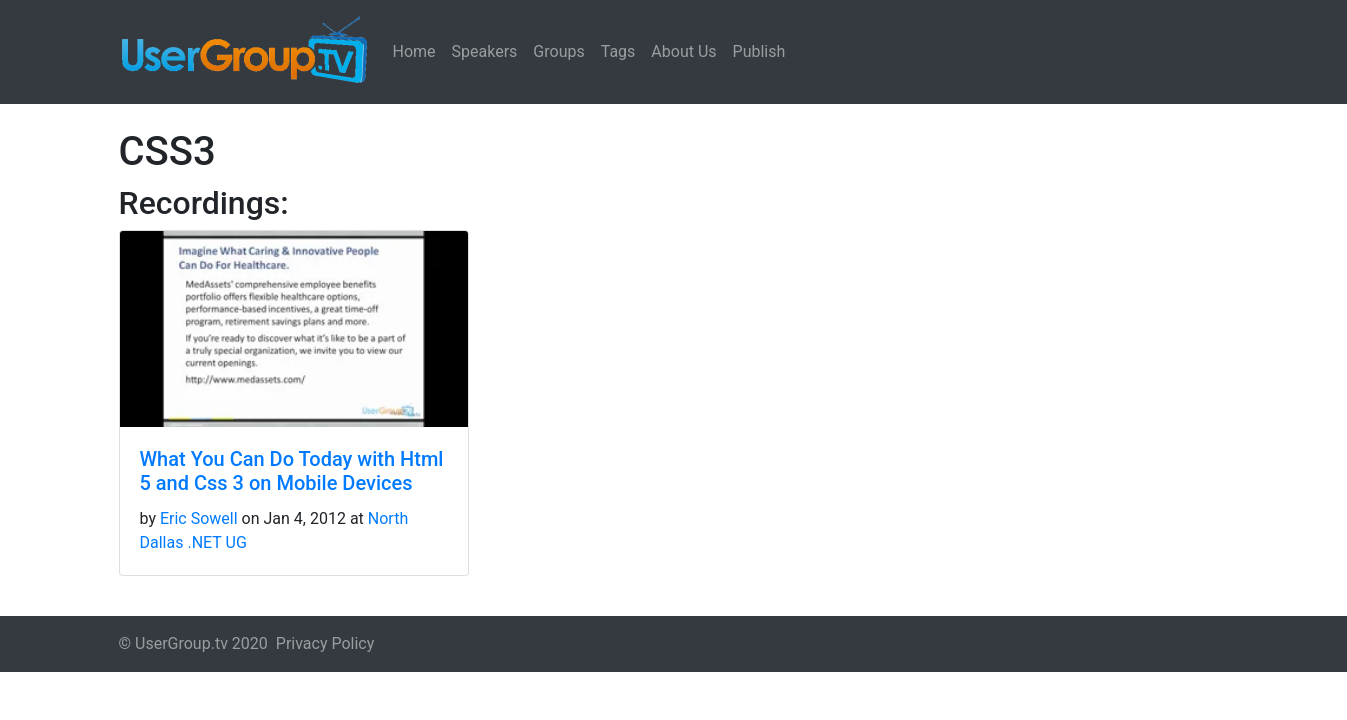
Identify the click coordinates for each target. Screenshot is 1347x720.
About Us (683, 51)
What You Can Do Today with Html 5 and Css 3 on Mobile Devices (292, 471)
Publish (759, 51)
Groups (558, 51)
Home (414, 51)
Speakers (485, 51)
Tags (618, 51)
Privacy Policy (325, 643)
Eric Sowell (199, 518)
